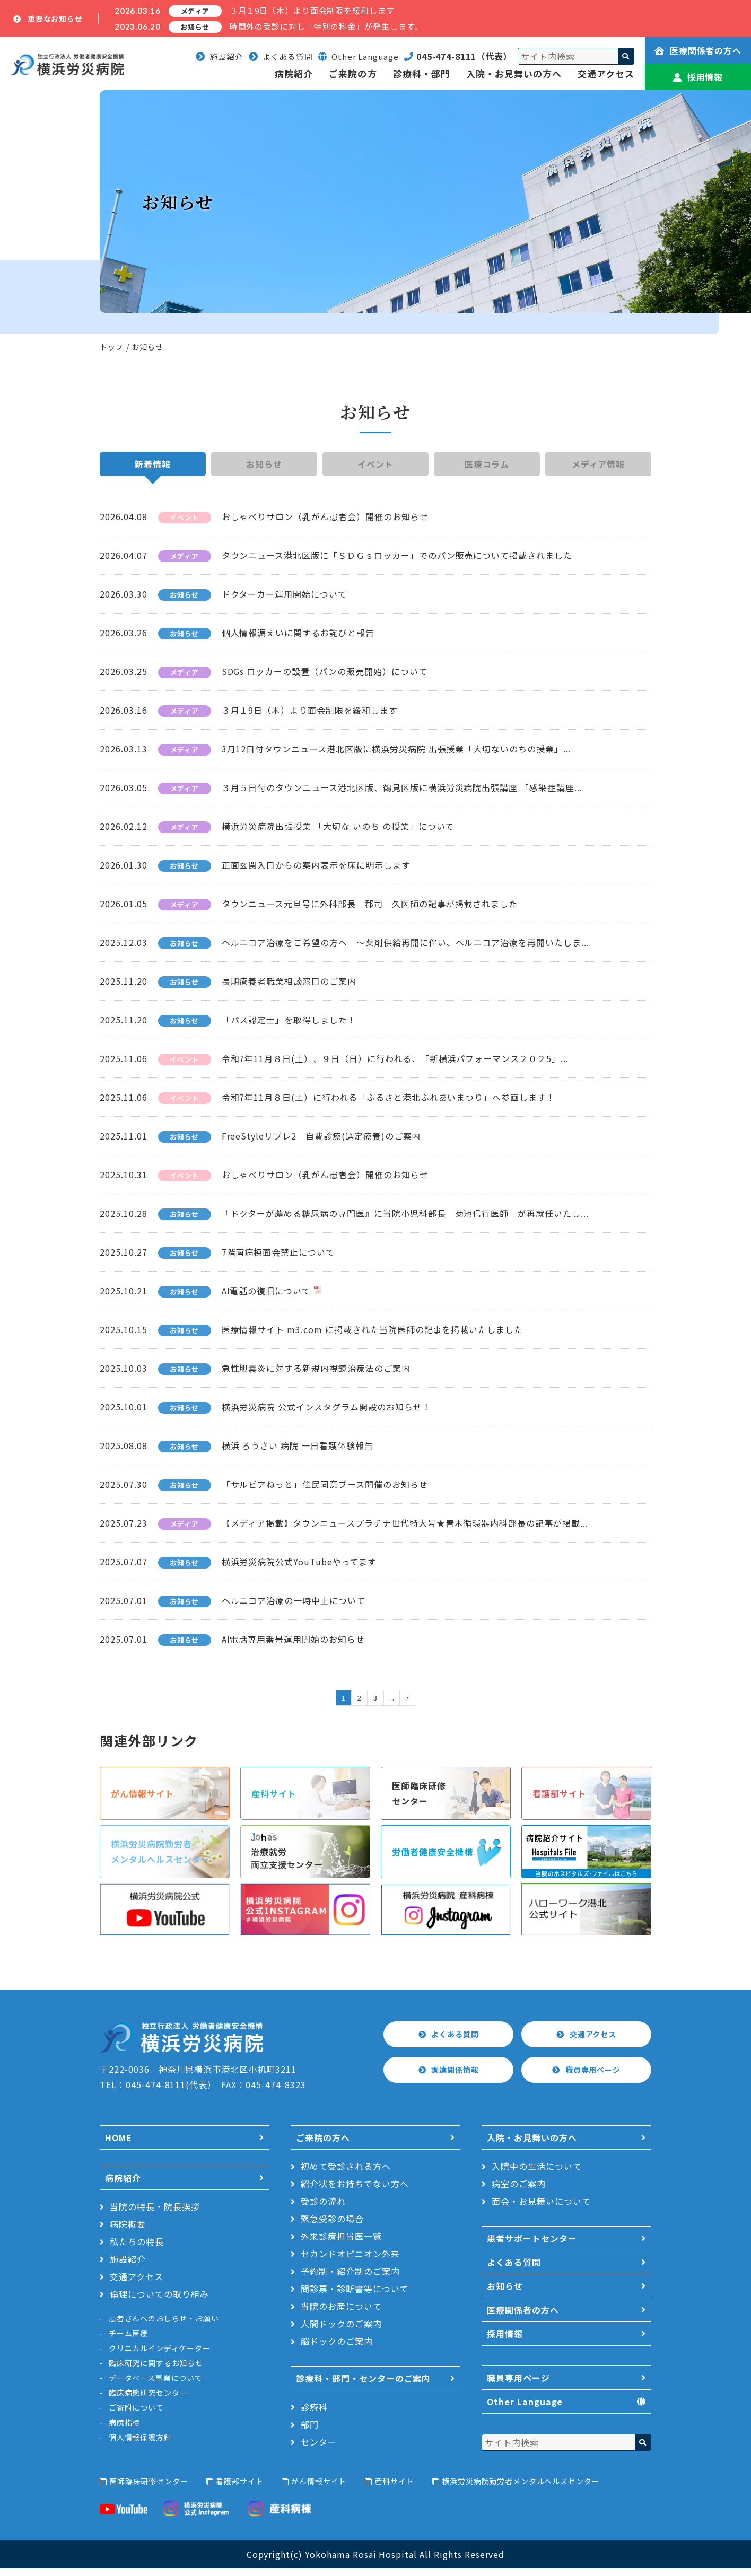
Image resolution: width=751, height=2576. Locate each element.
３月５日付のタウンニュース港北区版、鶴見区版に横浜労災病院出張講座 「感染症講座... (402, 787)
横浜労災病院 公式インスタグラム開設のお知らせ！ (326, 1406)
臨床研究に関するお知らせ (156, 2370)
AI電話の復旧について (266, 1290)
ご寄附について (136, 2415)
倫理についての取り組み (159, 2301)
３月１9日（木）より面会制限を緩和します (312, 10)
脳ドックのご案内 (337, 2349)
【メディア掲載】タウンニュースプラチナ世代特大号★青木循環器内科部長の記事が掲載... (405, 1523)
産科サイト (394, 2489)
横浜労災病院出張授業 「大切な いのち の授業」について (338, 826)
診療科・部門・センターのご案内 (363, 2386)
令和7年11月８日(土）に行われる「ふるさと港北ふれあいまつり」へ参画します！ (388, 1097)
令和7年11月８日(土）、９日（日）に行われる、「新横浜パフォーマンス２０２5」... (395, 1058)
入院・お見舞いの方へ (514, 73)
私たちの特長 (137, 2249)
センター (319, 2449)
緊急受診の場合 (332, 2226)
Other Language (525, 2410)
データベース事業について (156, 2385)
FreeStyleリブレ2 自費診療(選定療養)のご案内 (321, 1135)
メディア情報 (598, 464)
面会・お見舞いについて (541, 2209)
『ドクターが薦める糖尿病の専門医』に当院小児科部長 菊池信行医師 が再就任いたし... (405, 1213)
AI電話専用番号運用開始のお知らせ (293, 1639)
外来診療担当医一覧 (341, 2244)
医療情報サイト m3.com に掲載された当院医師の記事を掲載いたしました (372, 1329)
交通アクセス (606, 73)
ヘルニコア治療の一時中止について (293, 1600)
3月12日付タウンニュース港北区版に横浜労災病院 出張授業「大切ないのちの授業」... (396, 748)
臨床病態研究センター (148, 2400)
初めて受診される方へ (346, 2174)
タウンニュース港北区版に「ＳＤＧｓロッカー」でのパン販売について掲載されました (397, 555)
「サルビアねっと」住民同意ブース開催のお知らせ (325, 1484)
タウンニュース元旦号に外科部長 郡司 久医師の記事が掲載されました (370, 903)
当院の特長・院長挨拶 (155, 2214)
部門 (310, 2432)
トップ (112, 346)
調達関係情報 (456, 2078)
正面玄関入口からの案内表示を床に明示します (316, 864)
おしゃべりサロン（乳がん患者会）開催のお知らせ (325, 516)
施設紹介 (219, 56)
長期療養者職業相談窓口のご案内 (289, 981)
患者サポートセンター (532, 2246)
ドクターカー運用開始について (284, 594)
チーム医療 (128, 2341)
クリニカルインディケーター (160, 2356)
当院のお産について (341, 2314)
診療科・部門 (421, 73)
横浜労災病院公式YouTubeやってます (299, 1561)
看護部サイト (239, 2489)
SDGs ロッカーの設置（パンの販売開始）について (324, 671)
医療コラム (487, 464)
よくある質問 (281, 56)
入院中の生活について (537, 2174)
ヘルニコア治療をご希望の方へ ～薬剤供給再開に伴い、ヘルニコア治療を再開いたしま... (405, 942)
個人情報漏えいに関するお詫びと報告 (298, 632)
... (397, 1700)
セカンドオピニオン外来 (350, 2261)
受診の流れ (323, 2209)
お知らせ (264, 464)
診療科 (314, 2414)
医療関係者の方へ (698, 50)
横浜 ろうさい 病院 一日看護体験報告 (297, 1445)
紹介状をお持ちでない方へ (355, 2191)
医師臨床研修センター (148, 2489)
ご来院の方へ (323, 2145)
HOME (118, 2145)
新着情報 (153, 464)
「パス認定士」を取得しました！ (289, 1019)
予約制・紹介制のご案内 (350, 2279)
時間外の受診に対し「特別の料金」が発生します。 (326, 26)
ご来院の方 (353, 73)
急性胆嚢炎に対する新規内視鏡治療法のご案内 (316, 1368)
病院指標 (124, 2430)
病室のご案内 (519, 2191)
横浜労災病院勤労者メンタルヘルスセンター (520, 2489)
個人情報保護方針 (140, 2445)
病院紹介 (294, 73)
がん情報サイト (318, 2489)
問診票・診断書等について (355, 2296)
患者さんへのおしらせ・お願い (164, 2326)
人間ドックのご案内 (341, 2331)
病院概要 (128, 2231)
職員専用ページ (593, 2078)
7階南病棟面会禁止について (278, 1252)
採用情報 (698, 77)
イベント (375, 464)
